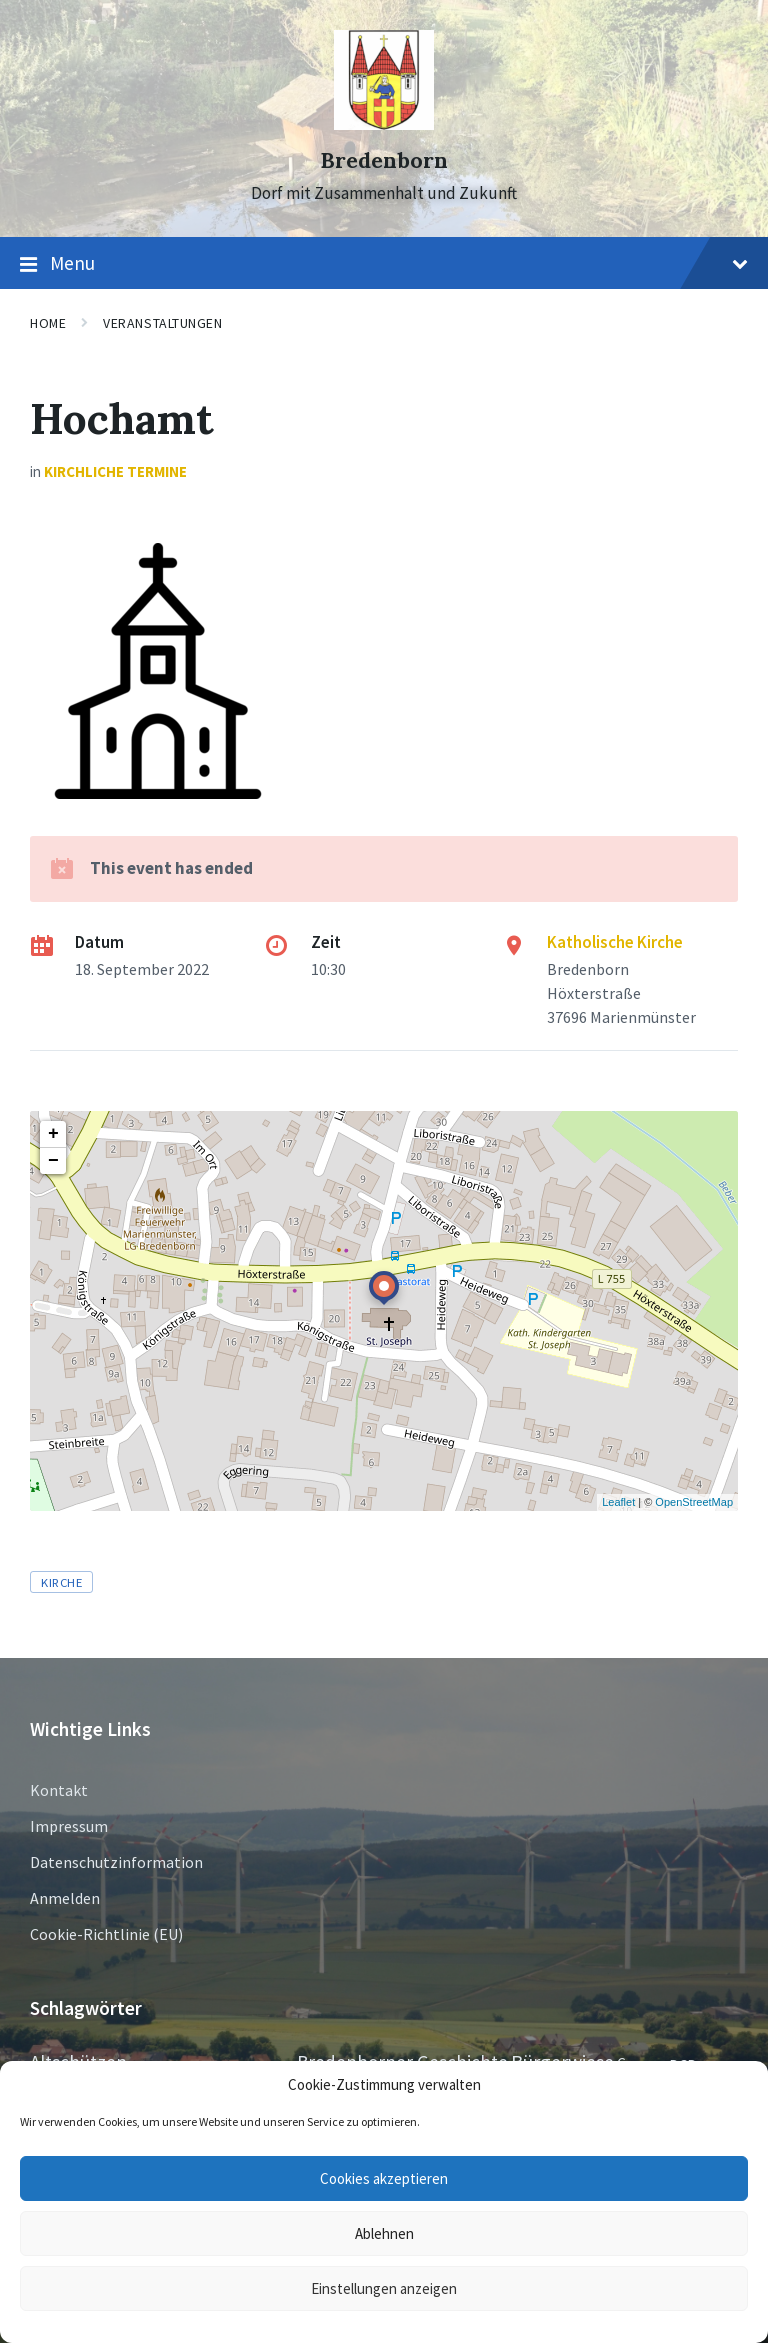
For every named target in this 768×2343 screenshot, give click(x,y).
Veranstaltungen (162, 323)
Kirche (61, 1582)
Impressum (69, 1826)
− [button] (53, 1161)
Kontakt (59, 1790)
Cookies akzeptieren (384, 2178)
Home (48, 323)
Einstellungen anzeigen (384, 2288)
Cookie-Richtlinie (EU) (106, 1934)
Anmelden (65, 1898)
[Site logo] (384, 124)
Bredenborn (384, 160)
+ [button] (53, 1134)
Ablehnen (384, 2233)
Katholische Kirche (615, 942)
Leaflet (618, 1502)
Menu (384, 264)
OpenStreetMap (694, 1502)
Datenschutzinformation (116, 1862)
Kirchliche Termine (115, 471)
